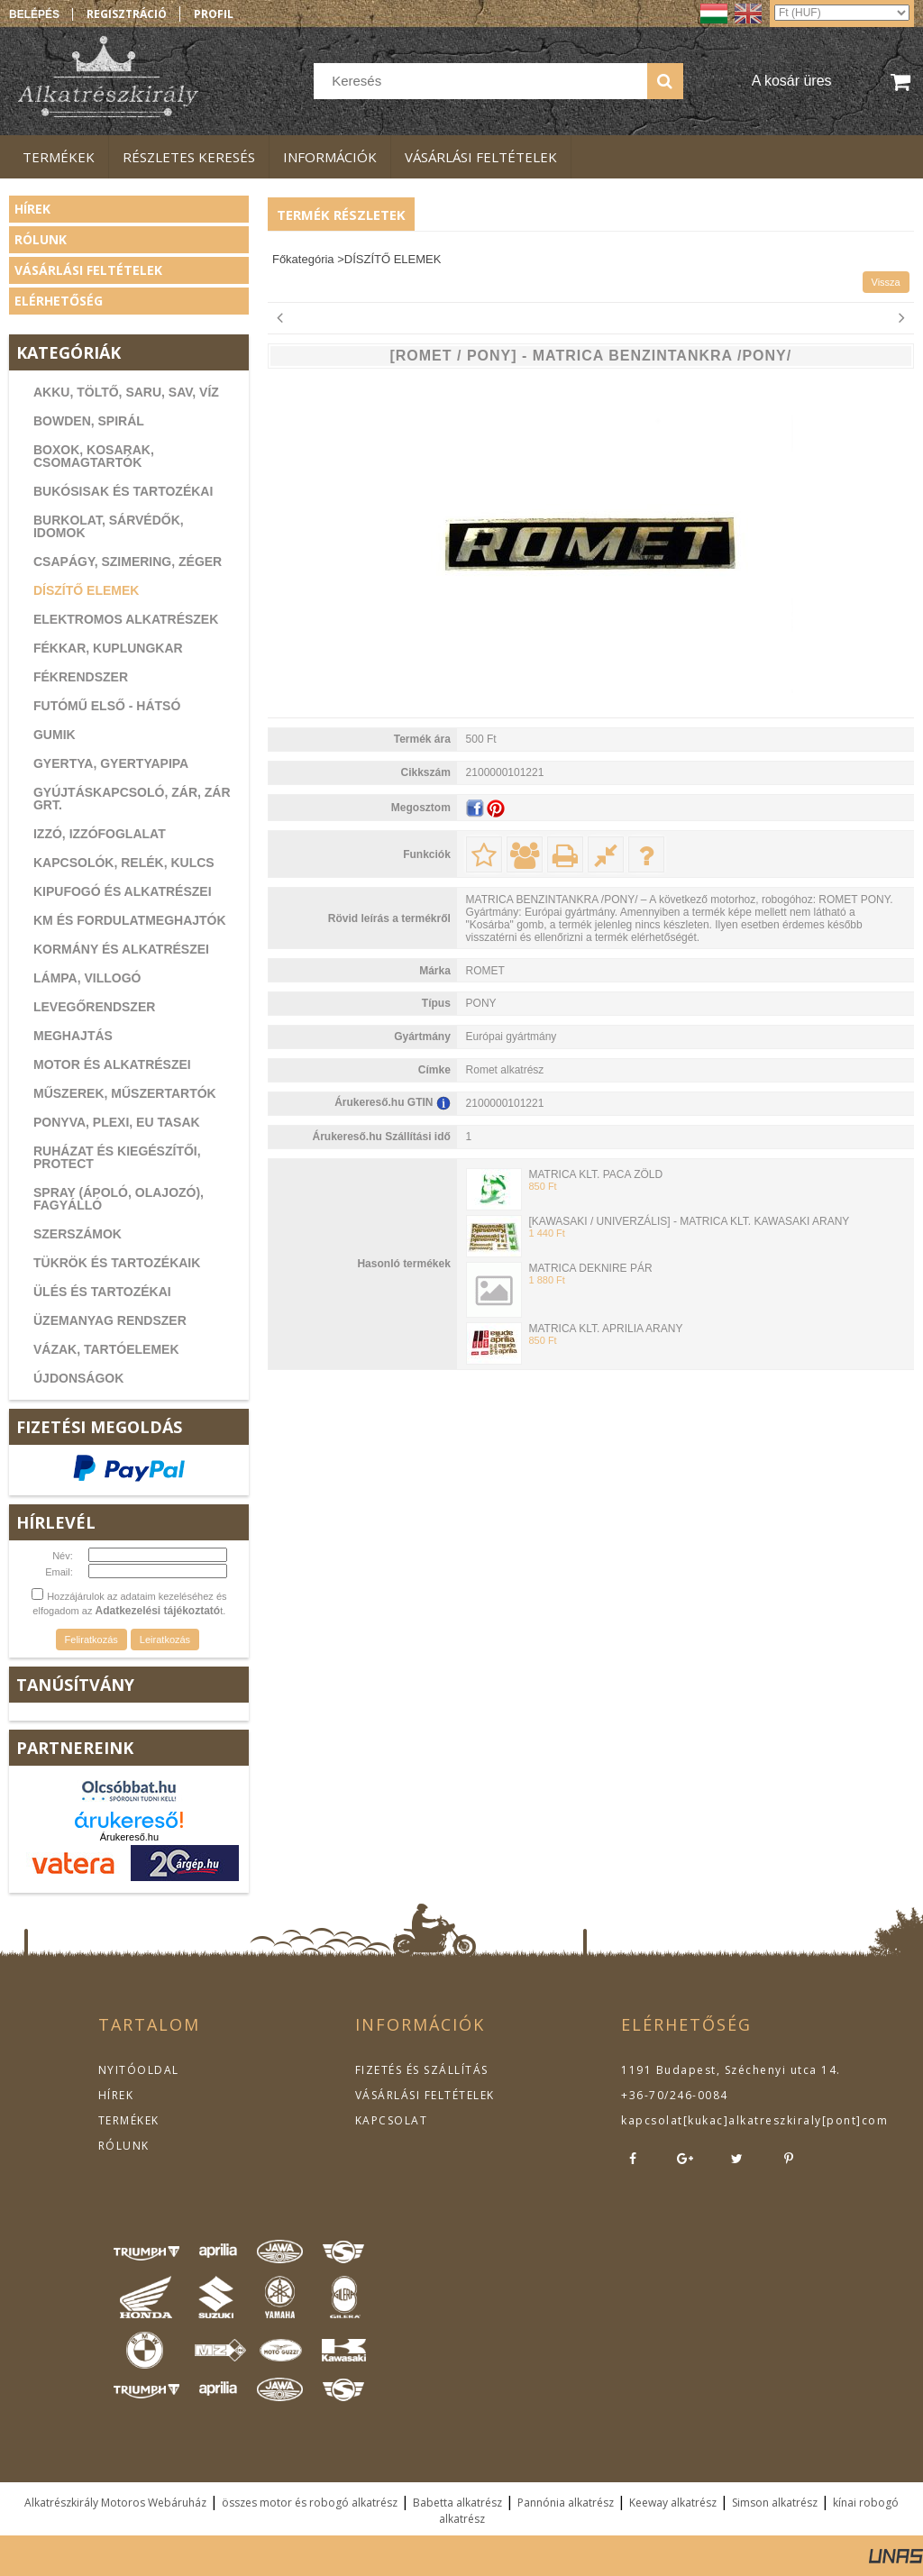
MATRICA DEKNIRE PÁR (590, 1268)
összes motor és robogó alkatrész (310, 2502)
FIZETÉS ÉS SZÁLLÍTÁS (422, 2070)
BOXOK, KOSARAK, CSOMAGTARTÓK (93, 456)
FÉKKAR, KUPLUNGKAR (108, 648)
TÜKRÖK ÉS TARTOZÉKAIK (116, 1263)
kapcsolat (652, 2120)
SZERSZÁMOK (77, 1234)
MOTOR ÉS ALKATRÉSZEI (112, 1064)
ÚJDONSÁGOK (78, 1378)
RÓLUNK (124, 2145)
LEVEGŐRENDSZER (94, 1007)
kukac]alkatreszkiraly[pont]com (788, 2120)
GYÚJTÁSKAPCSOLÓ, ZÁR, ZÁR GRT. (132, 798)
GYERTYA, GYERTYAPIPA (110, 763)
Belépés (34, 14)
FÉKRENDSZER (80, 677)
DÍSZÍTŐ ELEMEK (86, 590)
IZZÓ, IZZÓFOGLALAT (99, 834)
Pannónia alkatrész (565, 2502)
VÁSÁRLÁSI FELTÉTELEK (425, 2095)
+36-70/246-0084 (674, 2095)
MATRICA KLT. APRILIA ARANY (605, 1328)
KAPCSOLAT (391, 2120)
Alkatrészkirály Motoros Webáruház (115, 2502)
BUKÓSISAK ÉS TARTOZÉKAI (123, 491)
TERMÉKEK (129, 2120)
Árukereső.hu (129, 1837)
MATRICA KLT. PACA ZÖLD (595, 1174)
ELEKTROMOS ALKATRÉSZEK (125, 619)
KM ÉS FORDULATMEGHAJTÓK (129, 920)
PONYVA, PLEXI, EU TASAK (116, 1122)
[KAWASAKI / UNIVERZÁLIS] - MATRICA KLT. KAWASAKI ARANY (688, 1221)
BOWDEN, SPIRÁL (88, 421)
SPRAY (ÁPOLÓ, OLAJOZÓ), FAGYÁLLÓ (118, 1198)
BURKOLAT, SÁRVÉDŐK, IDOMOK (108, 526)
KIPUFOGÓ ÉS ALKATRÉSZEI (122, 891)
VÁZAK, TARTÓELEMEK (106, 1349)
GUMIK (54, 734)
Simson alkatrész (775, 2502)
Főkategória (303, 259)
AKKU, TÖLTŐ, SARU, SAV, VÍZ (126, 392)
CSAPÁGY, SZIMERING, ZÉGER (127, 561)
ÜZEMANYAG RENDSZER (110, 1320)
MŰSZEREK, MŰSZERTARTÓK (124, 1093)
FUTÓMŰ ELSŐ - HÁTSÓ (106, 706)
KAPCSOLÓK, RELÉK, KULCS (124, 862)
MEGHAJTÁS (73, 1035)
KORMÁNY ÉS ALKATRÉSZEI (121, 949)
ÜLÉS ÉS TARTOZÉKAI (102, 1291)
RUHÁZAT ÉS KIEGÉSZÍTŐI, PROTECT (117, 1157)
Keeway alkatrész (673, 2502)
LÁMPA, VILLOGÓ (87, 978)
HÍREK (116, 2095)
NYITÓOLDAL (138, 2070)
